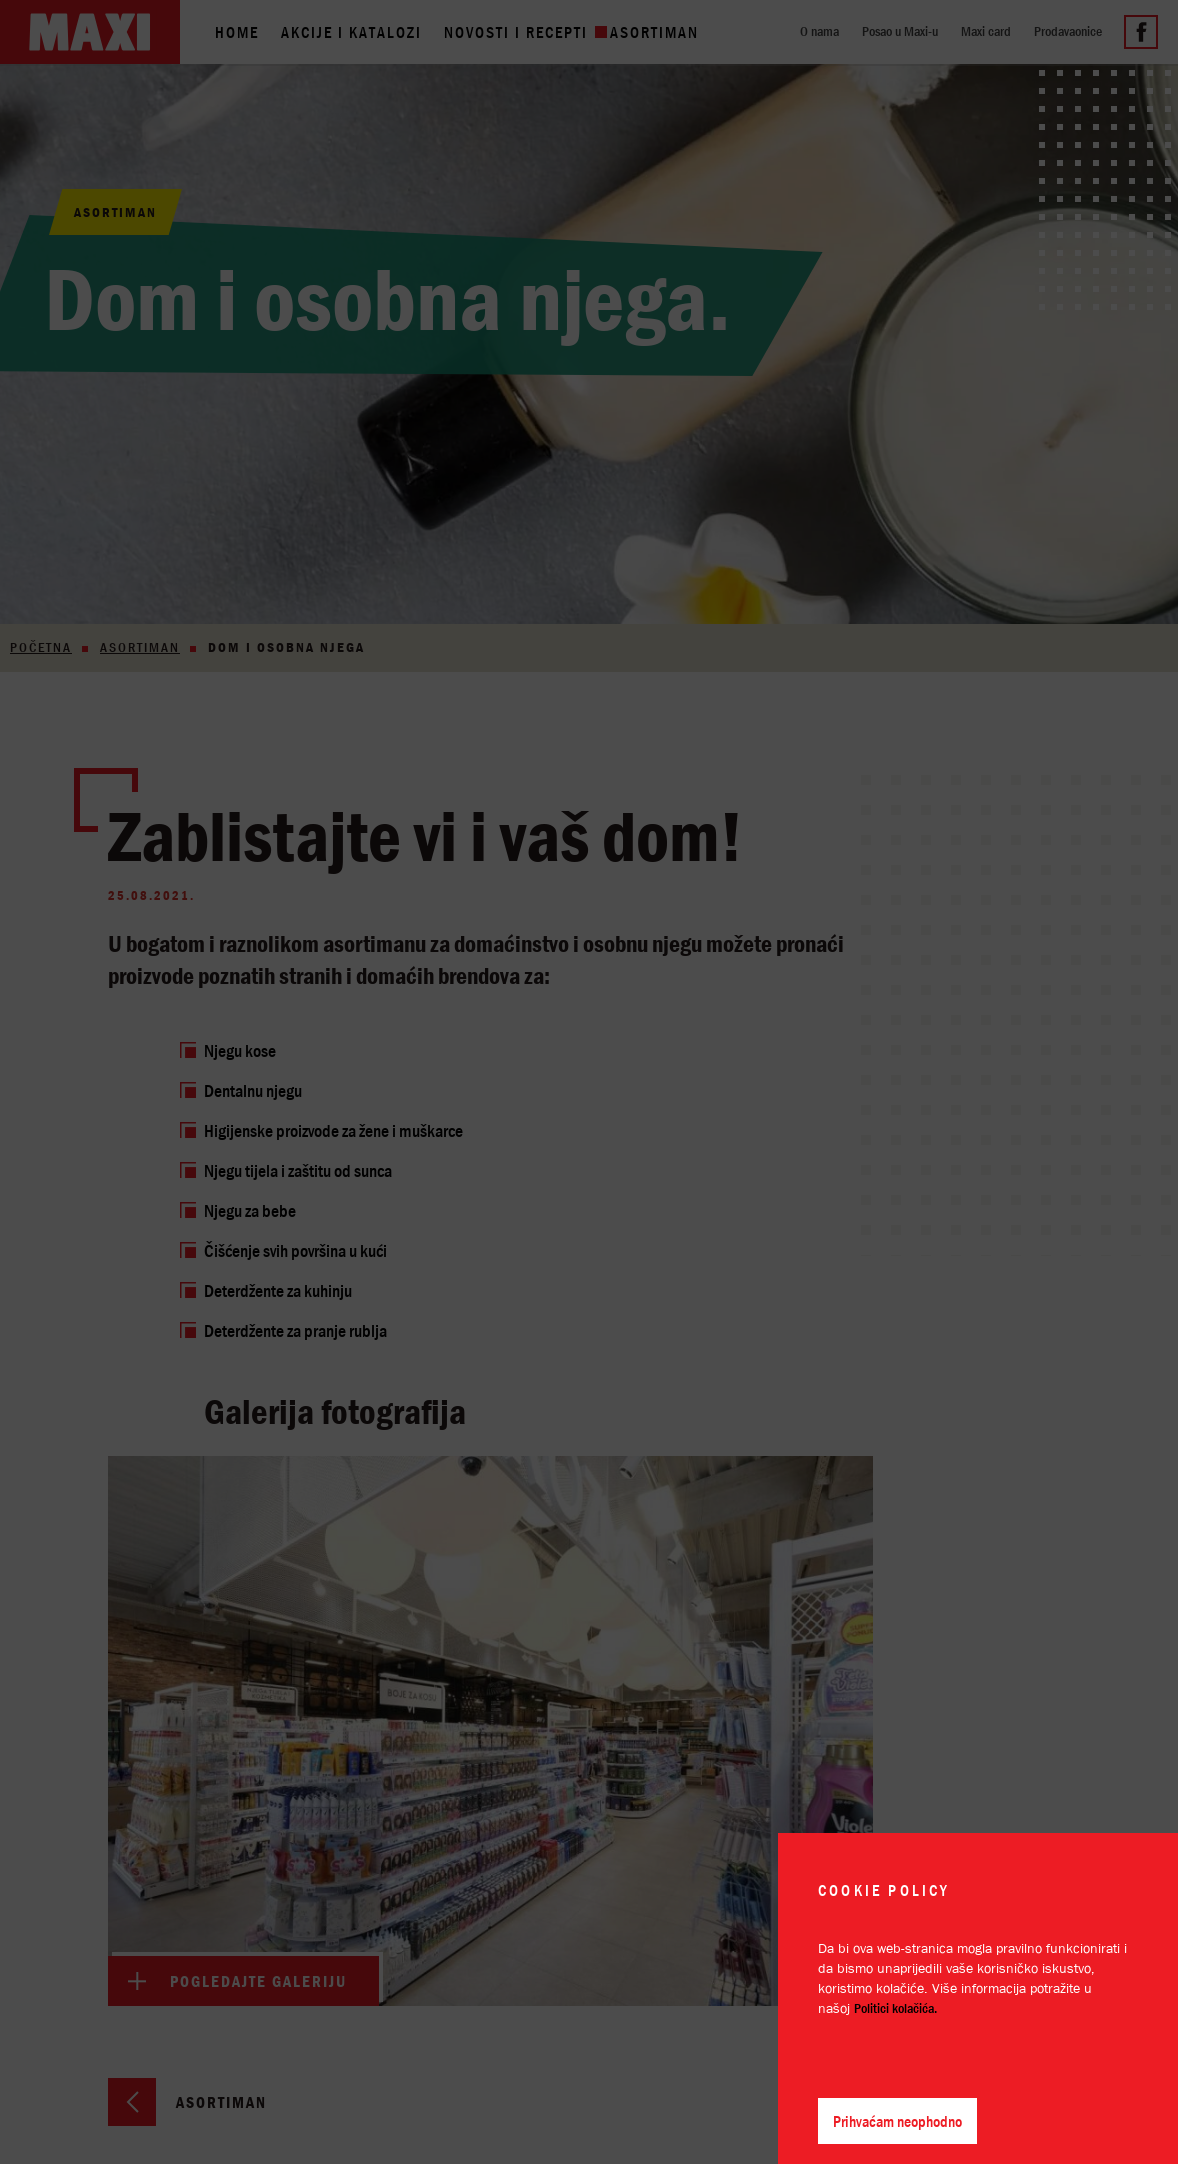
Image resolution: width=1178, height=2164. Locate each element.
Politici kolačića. (895, 2008)
